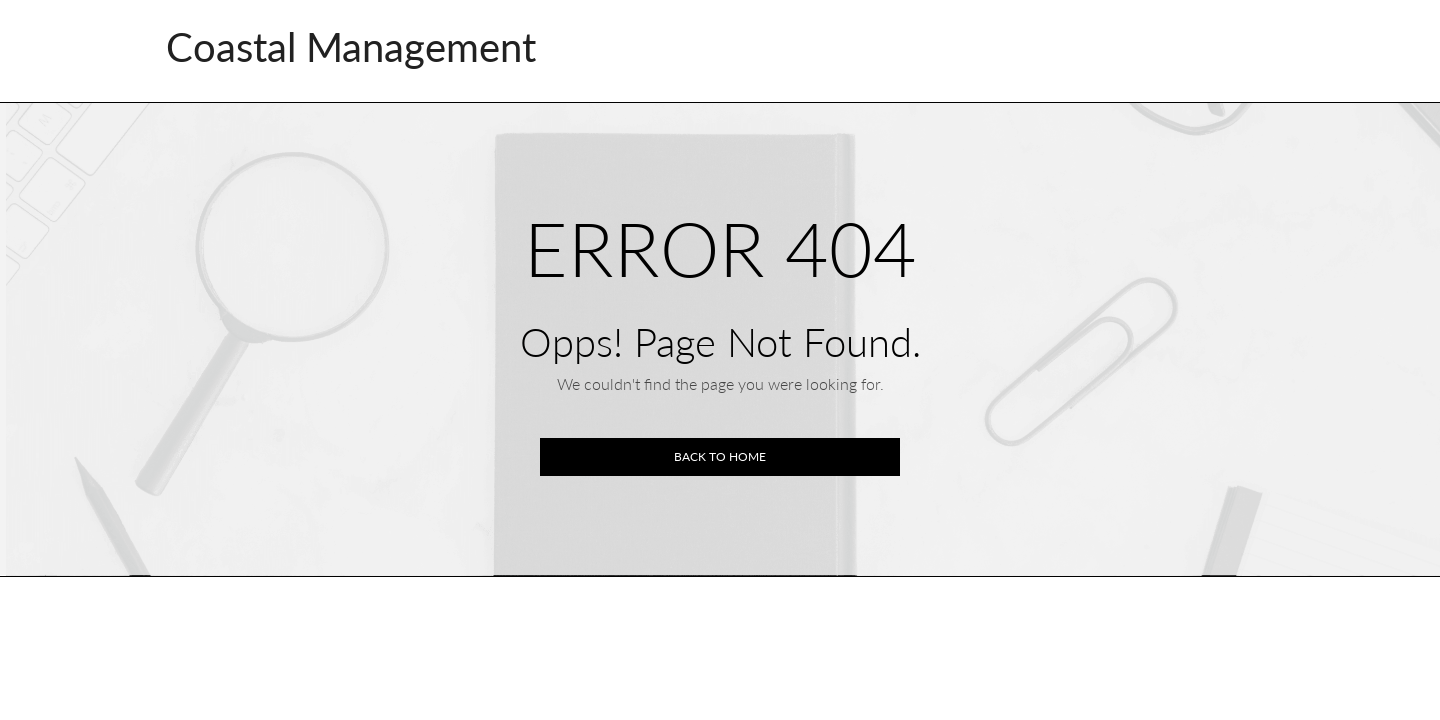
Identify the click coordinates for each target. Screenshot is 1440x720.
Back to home (720, 456)
